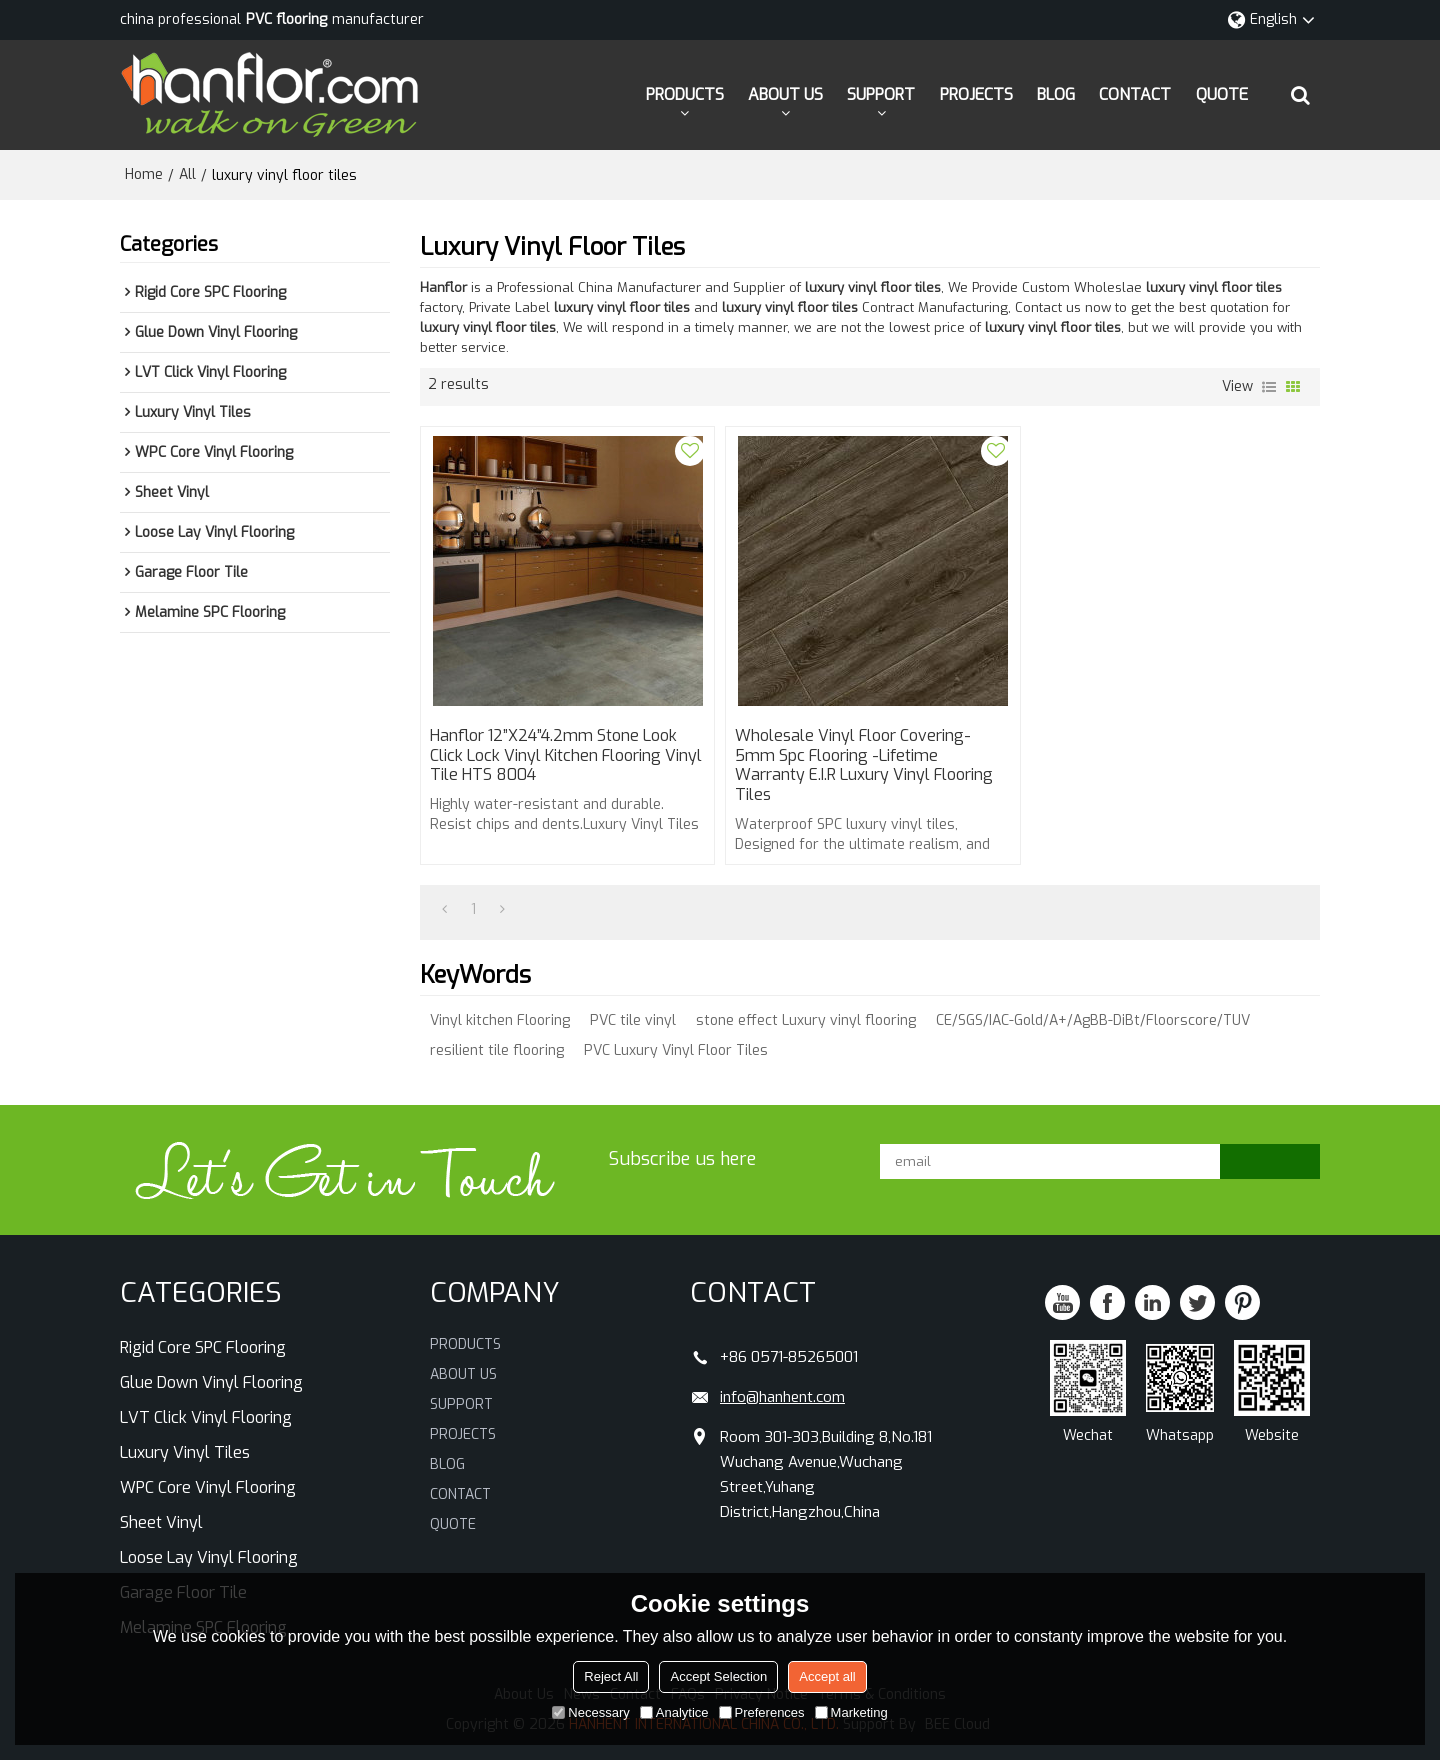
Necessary (590, 1712)
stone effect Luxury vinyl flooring (806, 1021)
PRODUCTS (685, 94)
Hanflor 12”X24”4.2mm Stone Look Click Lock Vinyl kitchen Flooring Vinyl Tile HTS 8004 (566, 756)
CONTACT (1135, 94)
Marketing (851, 1712)
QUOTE (1222, 94)
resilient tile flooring (497, 1051)
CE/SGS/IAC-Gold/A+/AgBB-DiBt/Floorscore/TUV (1093, 1021)
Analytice (674, 1712)
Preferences (762, 1712)
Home (144, 174)
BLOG (1056, 94)
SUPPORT (881, 94)
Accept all (827, 1676)
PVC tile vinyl (633, 1021)
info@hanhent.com (782, 1397)
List (1269, 387)
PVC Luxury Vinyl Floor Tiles (676, 1051)
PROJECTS (976, 94)
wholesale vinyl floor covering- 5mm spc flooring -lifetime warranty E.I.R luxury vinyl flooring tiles (862, 766)
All (187, 174)
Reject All (611, 1676)
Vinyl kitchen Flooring (500, 1021)
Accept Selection (718, 1676)
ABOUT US (785, 94)
